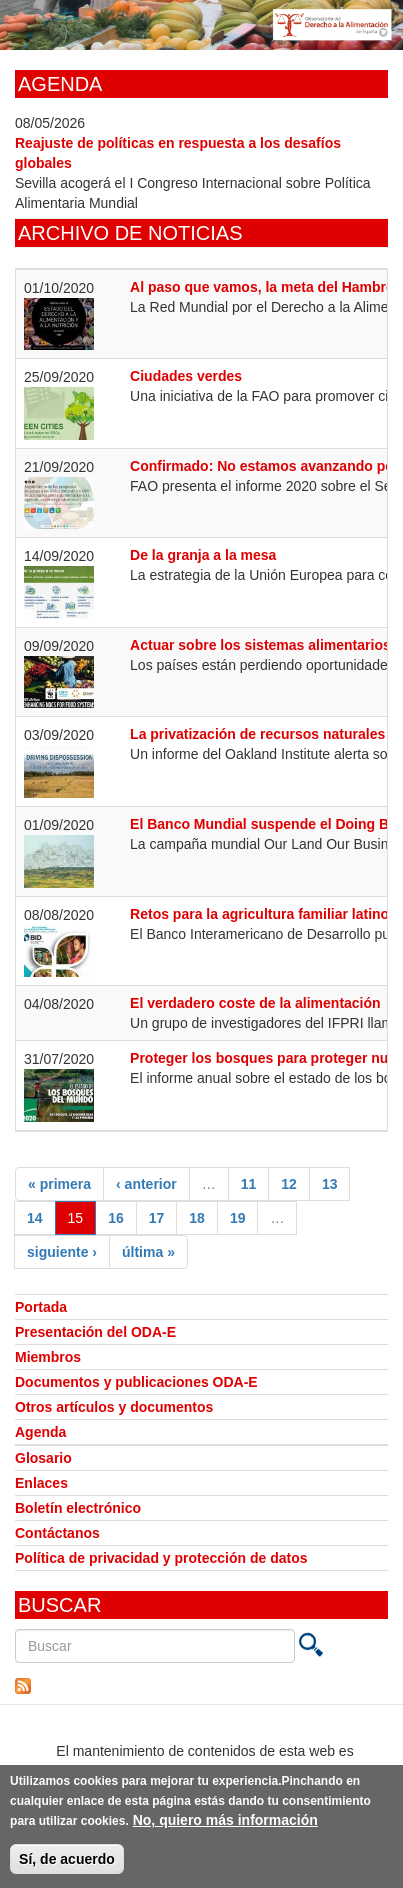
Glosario (43, 1458)
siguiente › (62, 1252)
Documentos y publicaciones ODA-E (136, 1382)
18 (197, 1218)
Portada (41, 1307)
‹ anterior (146, 1184)
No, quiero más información (225, 1825)
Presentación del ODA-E (95, 1332)
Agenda (40, 1432)
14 (35, 1218)
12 (289, 1184)
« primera (59, 1184)
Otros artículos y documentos (114, 1407)
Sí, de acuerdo (67, 1864)
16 (116, 1218)
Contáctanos (57, 1533)
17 (157, 1218)
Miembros (48, 1357)
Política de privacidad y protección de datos (161, 1558)
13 (330, 1184)
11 (249, 1184)
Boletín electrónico (78, 1508)
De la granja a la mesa (203, 555)
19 (238, 1218)
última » (148, 1252)
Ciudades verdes (186, 376)
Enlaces (41, 1483)
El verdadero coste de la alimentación (255, 1003)
